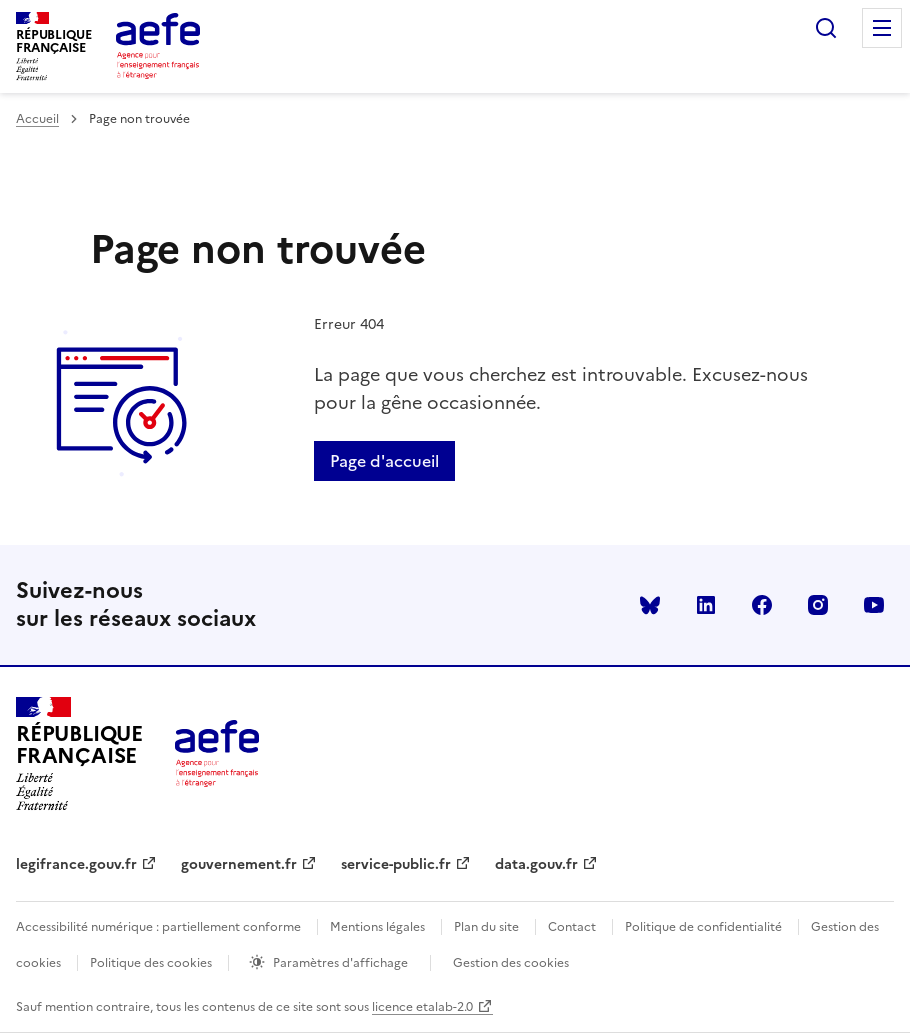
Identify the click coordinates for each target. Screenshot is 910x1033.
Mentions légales (377, 927)
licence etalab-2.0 (422, 1007)
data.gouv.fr (536, 864)
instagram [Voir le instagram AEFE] (818, 605)
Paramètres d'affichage (340, 963)
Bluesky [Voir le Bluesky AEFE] (650, 605)
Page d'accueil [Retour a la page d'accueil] (384, 461)
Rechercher (826, 28)
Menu (882, 28)
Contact (572, 927)
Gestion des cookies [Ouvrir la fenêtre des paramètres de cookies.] (511, 963)
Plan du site (486, 927)
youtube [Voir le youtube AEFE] (874, 605)
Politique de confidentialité (703, 927)
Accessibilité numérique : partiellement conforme (158, 927)
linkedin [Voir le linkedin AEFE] (706, 605)
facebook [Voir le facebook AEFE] (762, 605)
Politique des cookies (151, 963)
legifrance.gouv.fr (76, 864)
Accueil (37, 119)
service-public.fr (396, 864)
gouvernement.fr (239, 864)
